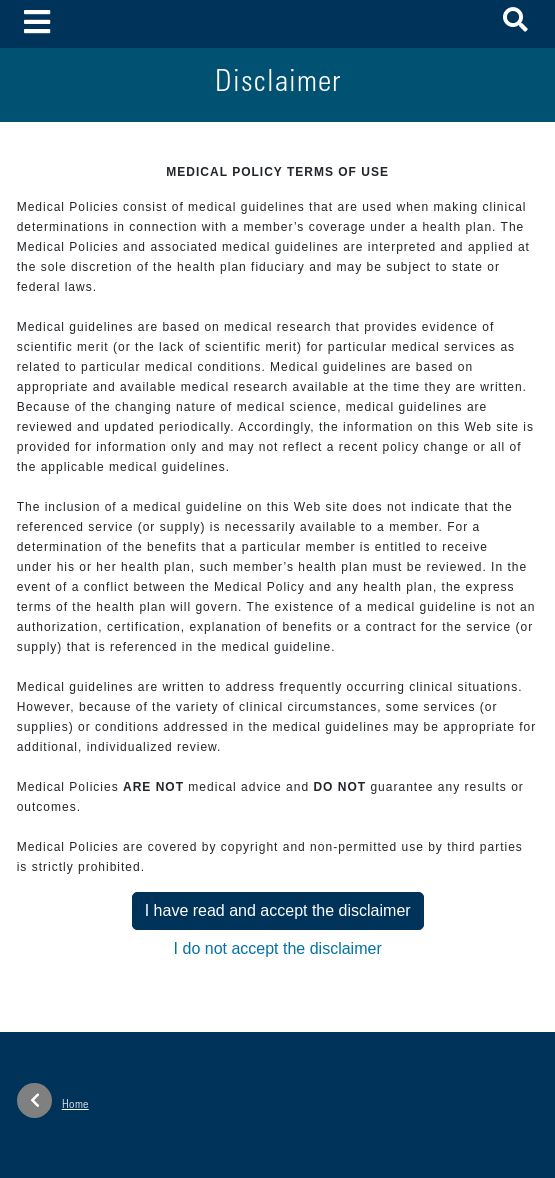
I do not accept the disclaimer (278, 948)
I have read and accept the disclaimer (278, 910)
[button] (515, 23)
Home (53, 1100)
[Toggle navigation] (37, 23)
